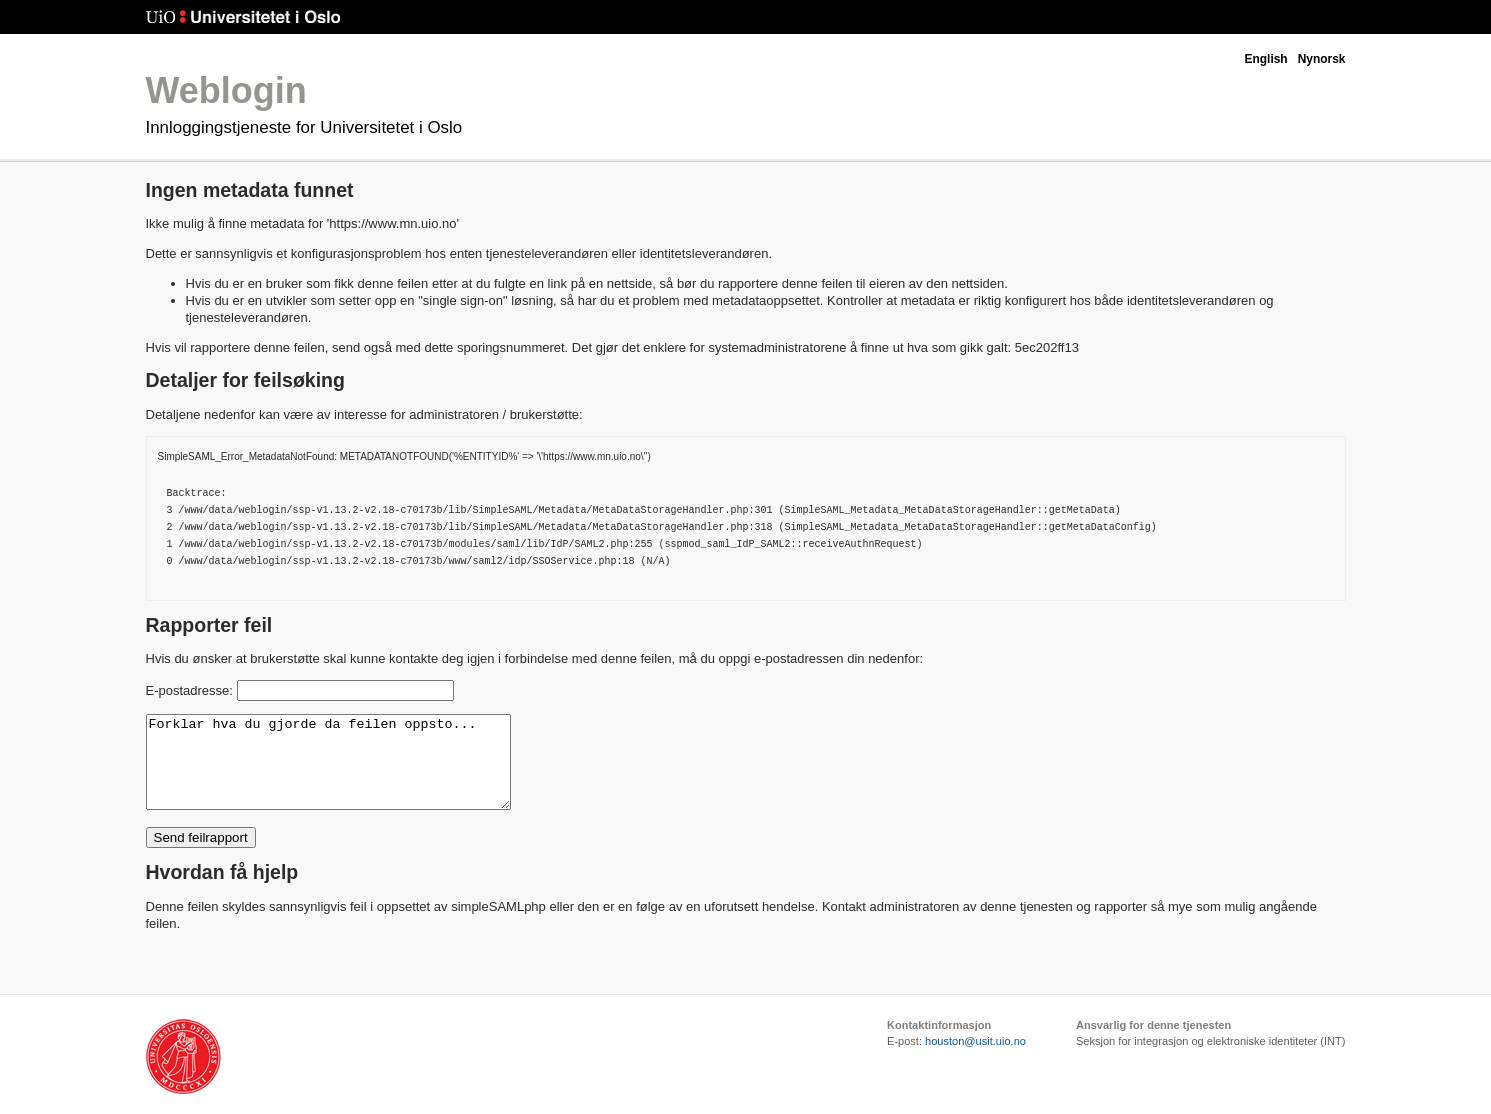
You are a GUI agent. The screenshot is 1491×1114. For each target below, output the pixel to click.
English (1265, 59)
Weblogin (226, 90)
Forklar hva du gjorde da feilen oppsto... (350, 771)
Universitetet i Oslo (243, 17)
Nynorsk (1322, 59)
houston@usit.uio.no (975, 1059)
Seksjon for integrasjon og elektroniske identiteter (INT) (1211, 1059)
